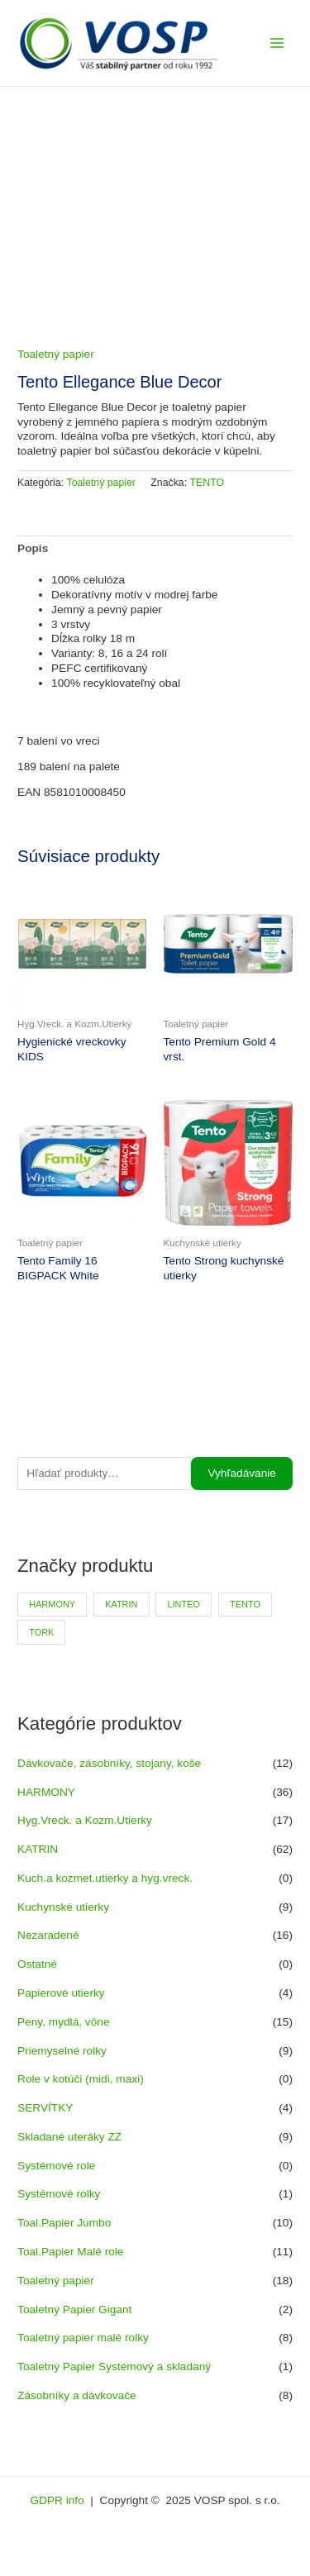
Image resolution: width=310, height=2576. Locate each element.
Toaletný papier (55, 2280)
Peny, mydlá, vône (63, 2022)
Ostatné (37, 1964)
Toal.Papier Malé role (70, 2251)
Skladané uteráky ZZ (69, 2137)
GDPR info (58, 2500)
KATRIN (37, 1849)
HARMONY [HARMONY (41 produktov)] (52, 1604)
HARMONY (46, 1792)
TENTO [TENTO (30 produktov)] (245, 1604)
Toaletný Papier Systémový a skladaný (114, 2366)
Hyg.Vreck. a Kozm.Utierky (84, 1820)
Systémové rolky (58, 2194)
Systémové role (56, 2165)
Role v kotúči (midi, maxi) (80, 2079)
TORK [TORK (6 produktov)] (41, 1632)
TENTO (207, 482)
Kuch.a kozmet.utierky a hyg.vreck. (105, 1878)
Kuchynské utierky (63, 1907)
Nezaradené (48, 1935)
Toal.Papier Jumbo (64, 2223)
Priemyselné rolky (62, 2051)
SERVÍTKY (45, 2108)
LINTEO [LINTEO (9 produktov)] (184, 1604)
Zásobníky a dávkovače (76, 2395)
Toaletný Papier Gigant (74, 2309)
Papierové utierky (61, 1993)
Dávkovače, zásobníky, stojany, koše (109, 1763)
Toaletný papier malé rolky (83, 2337)
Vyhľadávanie (241, 1473)
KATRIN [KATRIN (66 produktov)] (121, 1604)
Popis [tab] (32, 548)
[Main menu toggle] (277, 43)
